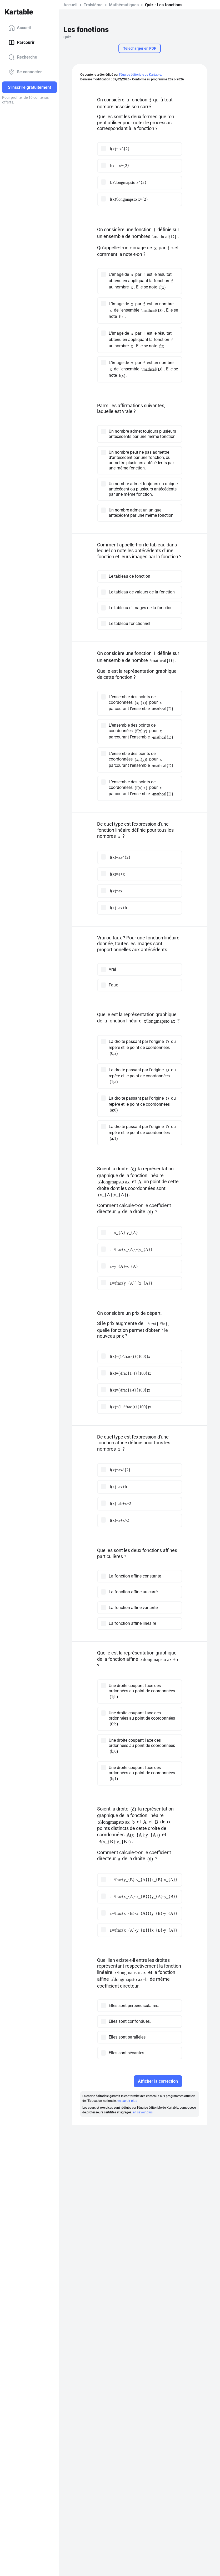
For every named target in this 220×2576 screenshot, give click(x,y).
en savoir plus (127, 2101)
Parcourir (21, 42)
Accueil (19, 28)
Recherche (22, 57)
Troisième (93, 4)
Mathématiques (124, 4)
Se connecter (25, 72)
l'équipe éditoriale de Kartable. (140, 74)
